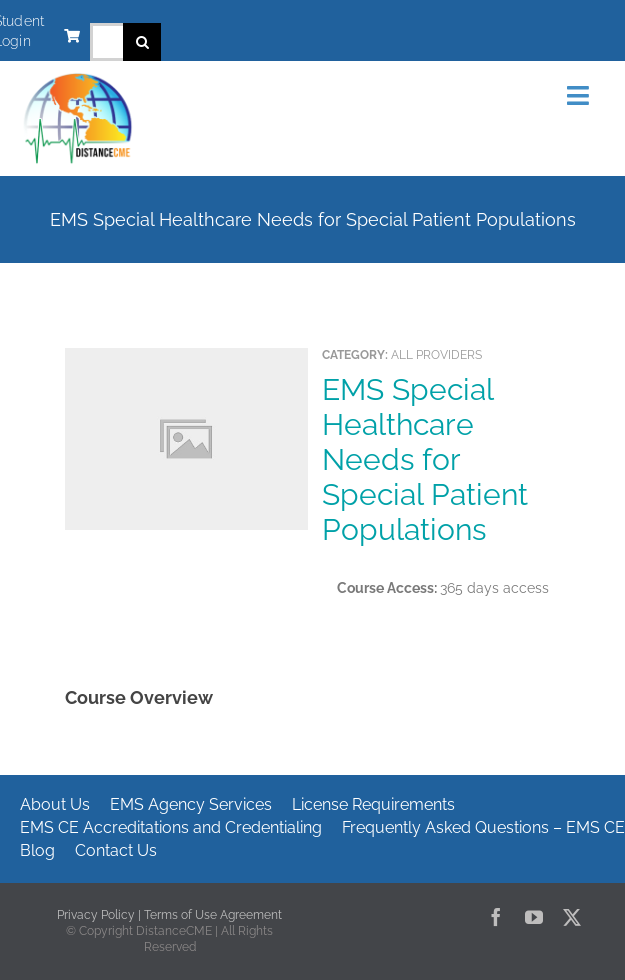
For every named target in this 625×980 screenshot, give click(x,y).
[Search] (142, 42)
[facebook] (496, 917)
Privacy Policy (96, 915)
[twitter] (572, 917)
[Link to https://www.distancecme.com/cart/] (72, 36)
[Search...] (106, 42)
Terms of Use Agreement (213, 915)
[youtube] (534, 917)
